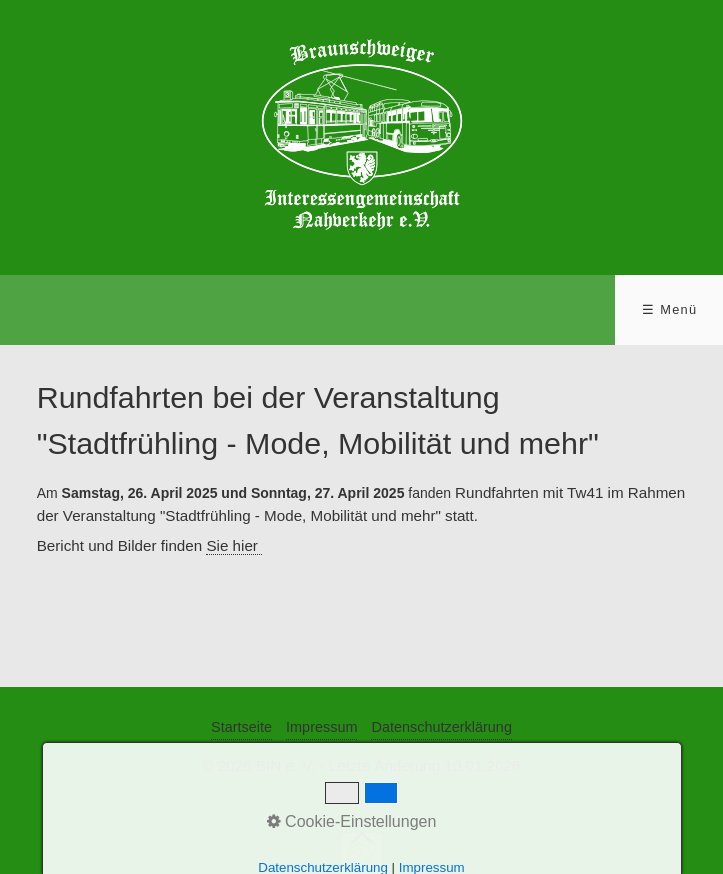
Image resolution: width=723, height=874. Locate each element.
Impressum (321, 727)
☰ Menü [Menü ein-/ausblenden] (669, 309)
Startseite (241, 727)
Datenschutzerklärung (441, 727)
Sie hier (234, 545)
